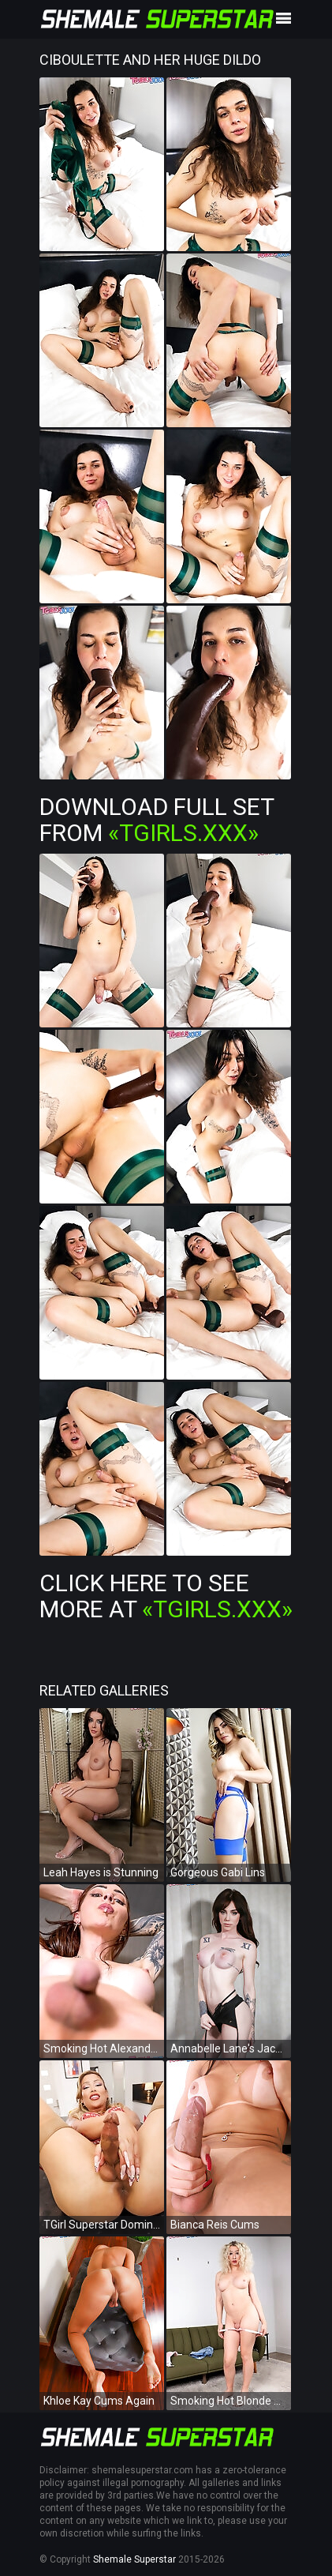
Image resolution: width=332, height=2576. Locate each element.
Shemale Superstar (134, 2559)
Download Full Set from (156, 820)
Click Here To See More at (166, 1596)
